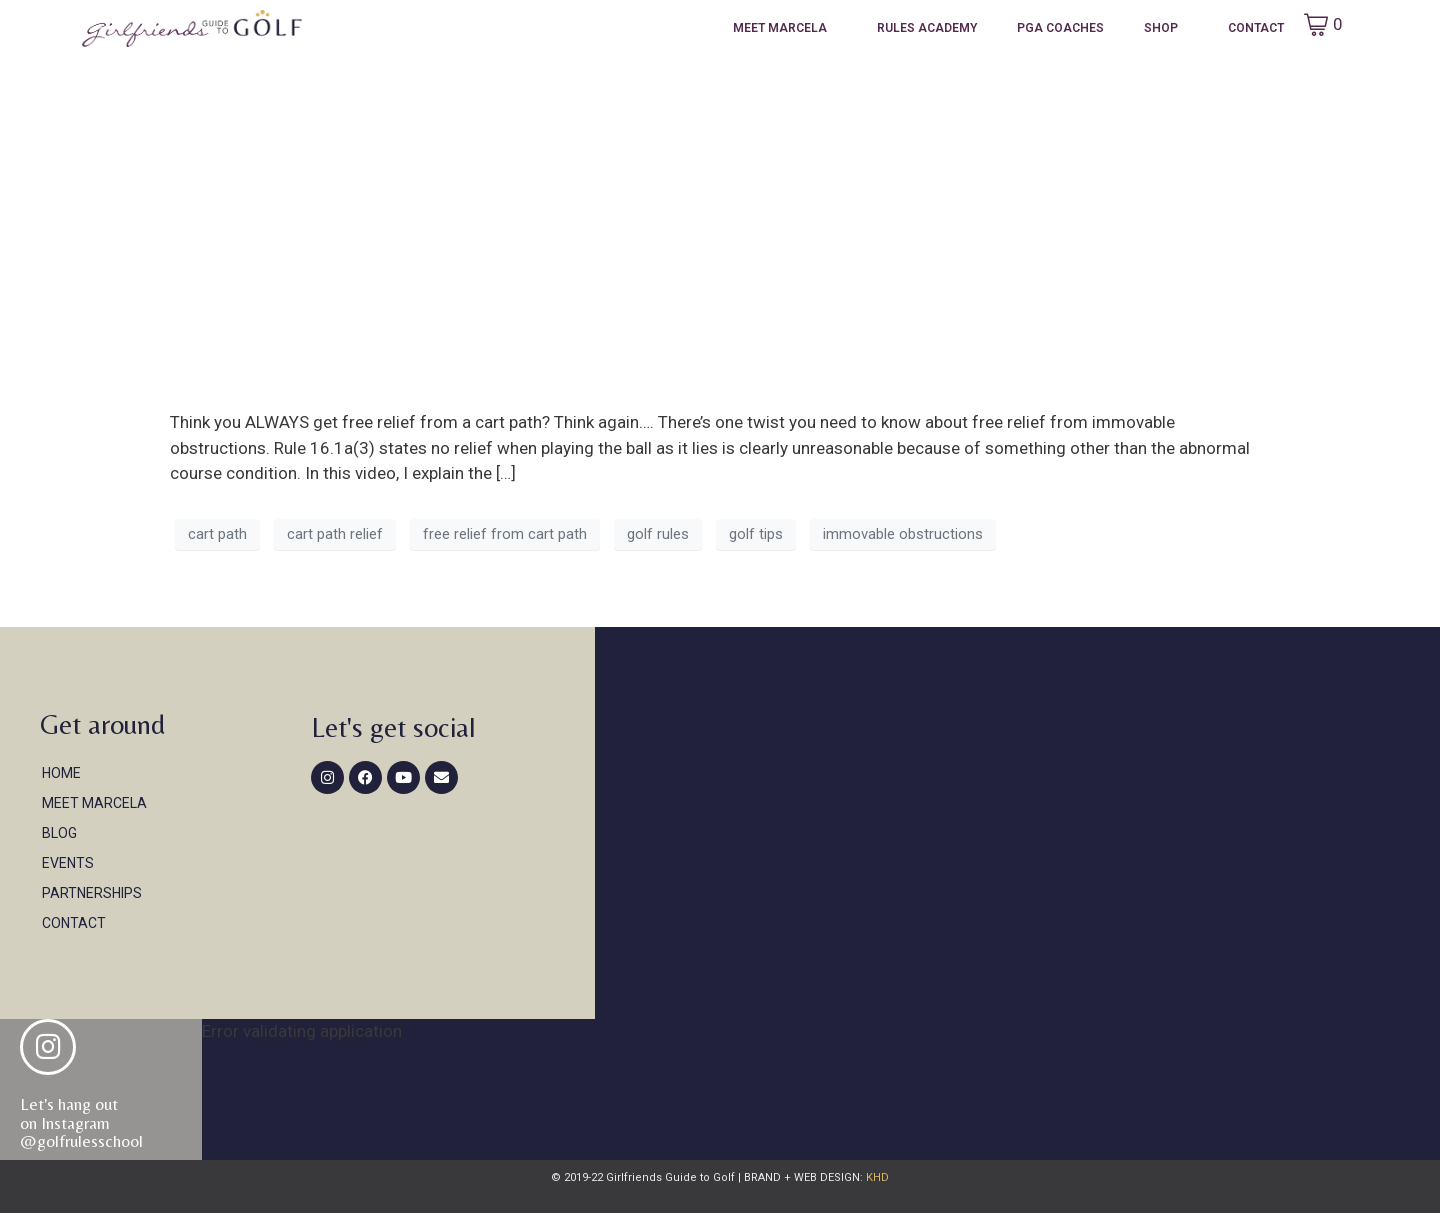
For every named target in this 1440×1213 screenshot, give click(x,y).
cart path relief (335, 534)
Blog (59, 833)
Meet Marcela (780, 28)
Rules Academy (927, 28)
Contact (1256, 28)
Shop (1161, 28)
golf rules (658, 534)
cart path (217, 534)
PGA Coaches (1060, 28)
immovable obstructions (903, 534)
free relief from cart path (505, 534)
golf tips (756, 534)
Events (68, 863)
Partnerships (92, 893)
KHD (876, 1177)
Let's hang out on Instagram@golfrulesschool (81, 1122)
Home (61, 773)
